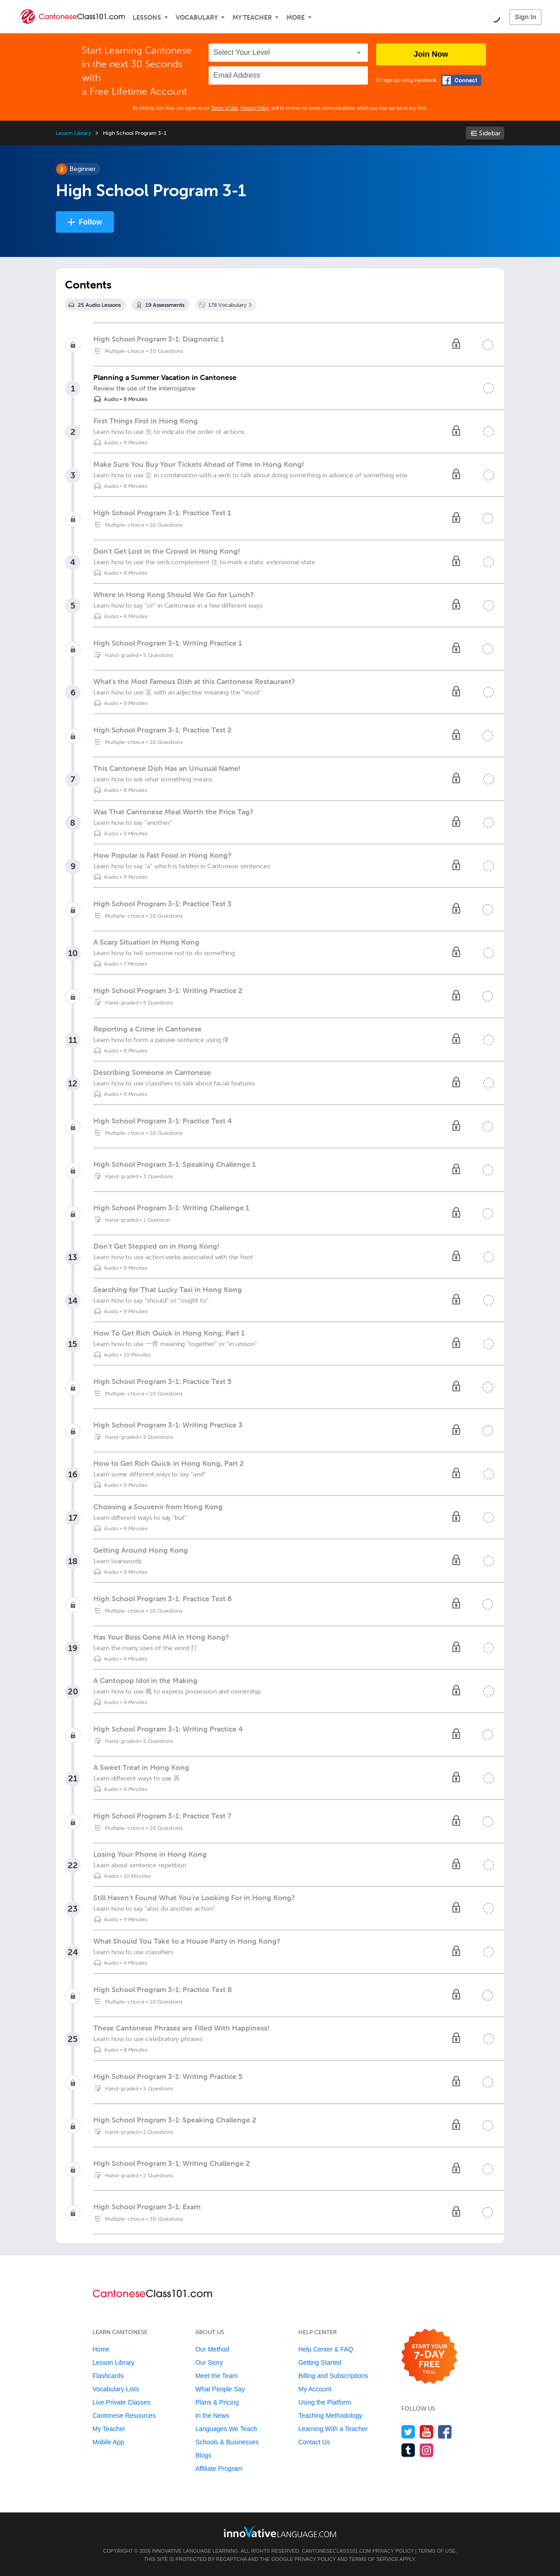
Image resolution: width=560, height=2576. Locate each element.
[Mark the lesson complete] (488, 388)
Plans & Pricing (217, 2402)
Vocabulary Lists (115, 2389)
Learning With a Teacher (333, 2428)
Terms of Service (373, 2559)
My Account (314, 2389)
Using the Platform (324, 2402)
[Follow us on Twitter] (408, 2432)
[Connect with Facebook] (461, 80)
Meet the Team (216, 2375)
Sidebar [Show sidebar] (490, 133)
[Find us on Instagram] (427, 2450)
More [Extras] (295, 17)
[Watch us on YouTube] (427, 2432)
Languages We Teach (226, 2428)
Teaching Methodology (330, 2415)
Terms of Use (224, 108)
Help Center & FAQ (325, 2349)
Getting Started (319, 2362)
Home (100, 2349)
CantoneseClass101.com (336, 2551)
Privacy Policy (255, 108)
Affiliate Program (218, 2468)
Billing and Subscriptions (333, 2375)
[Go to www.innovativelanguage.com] (280, 2531)
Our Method (212, 2349)
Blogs (203, 2455)
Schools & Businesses (227, 2442)
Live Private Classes (121, 2402)
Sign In (525, 17)
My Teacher (252, 17)
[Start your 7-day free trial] (429, 2357)
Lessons (147, 17)
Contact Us (314, 2442)
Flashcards (108, 2375)
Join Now (431, 54)
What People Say (220, 2389)
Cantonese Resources (124, 2415)
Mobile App (108, 2442)
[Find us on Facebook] (445, 2432)
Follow (90, 222)
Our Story (209, 2362)
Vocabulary (197, 17)
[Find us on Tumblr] (408, 2450)
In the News (212, 2415)
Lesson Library (73, 133)
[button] (494, 16)
